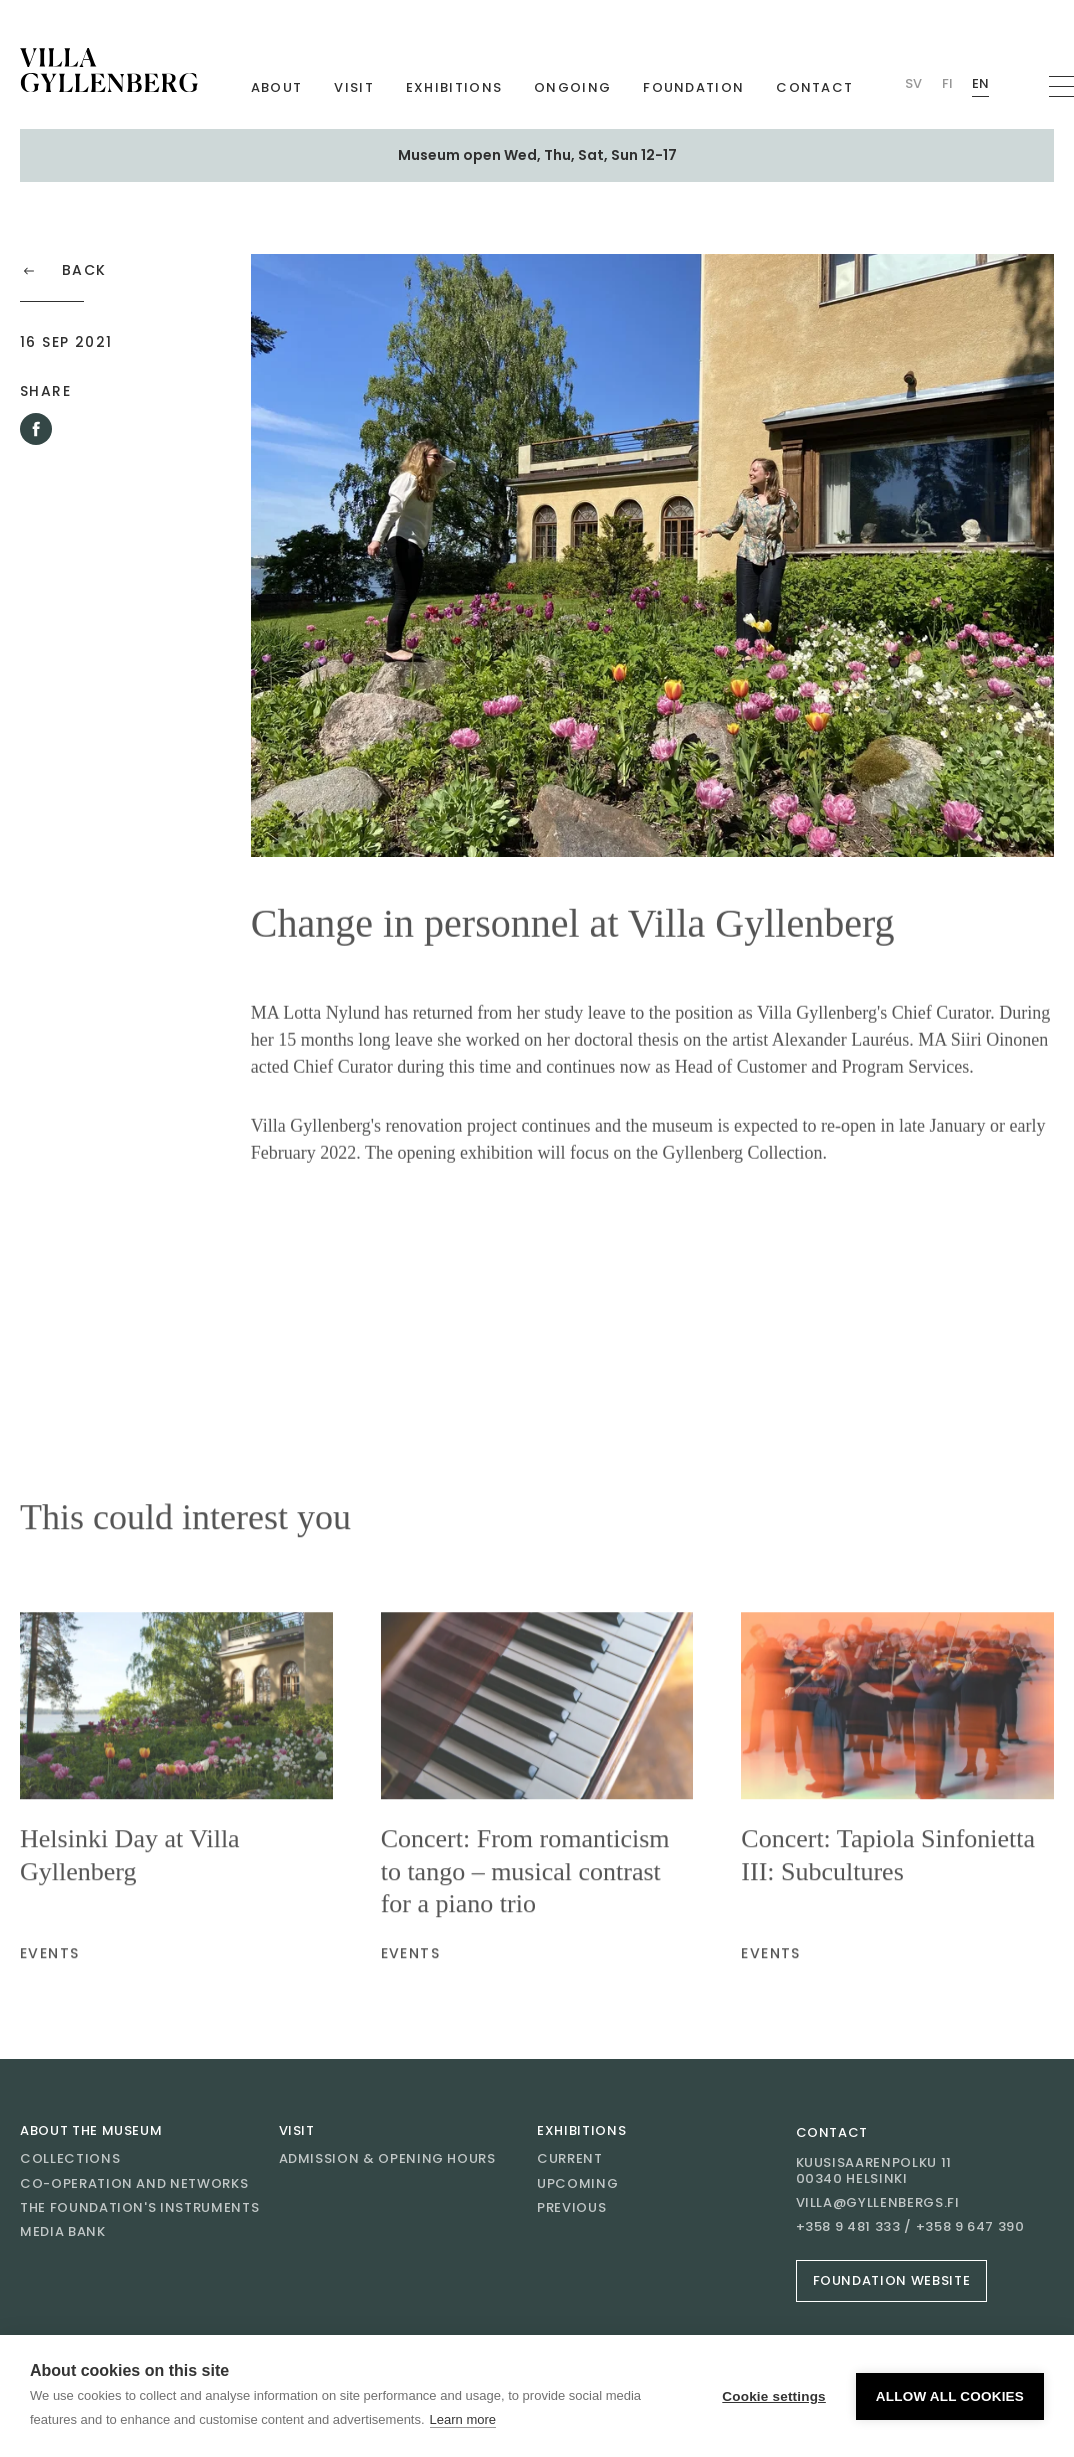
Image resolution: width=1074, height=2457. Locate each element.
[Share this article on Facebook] (36, 429)
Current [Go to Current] (570, 2158)
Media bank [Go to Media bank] (63, 2231)
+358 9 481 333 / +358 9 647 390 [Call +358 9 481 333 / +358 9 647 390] (910, 2227)
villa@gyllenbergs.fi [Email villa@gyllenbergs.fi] (878, 2203)
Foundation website (892, 2280)
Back (63, 271)
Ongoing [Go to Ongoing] (572, 87)
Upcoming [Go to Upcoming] (577, 2183)
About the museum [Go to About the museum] (91, 2130)
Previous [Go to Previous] (571, 2207)
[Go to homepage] (109, 70)
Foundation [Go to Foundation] (693, 87)
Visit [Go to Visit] (354, 87)
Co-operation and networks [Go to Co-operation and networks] (134, 2183)
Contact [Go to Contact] (814, 87)
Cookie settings (774, 2396)
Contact (832, 2132)
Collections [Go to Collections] (70, 2158)
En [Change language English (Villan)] (980, 83)
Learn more (463, 2419)
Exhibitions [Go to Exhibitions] (454, 87)
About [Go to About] (277, 87)
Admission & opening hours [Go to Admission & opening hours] (387, 2158)
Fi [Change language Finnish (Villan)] (947, 83)
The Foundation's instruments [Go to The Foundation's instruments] (139, 2207)
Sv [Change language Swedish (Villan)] (913, 83)
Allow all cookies (950, 2396)
